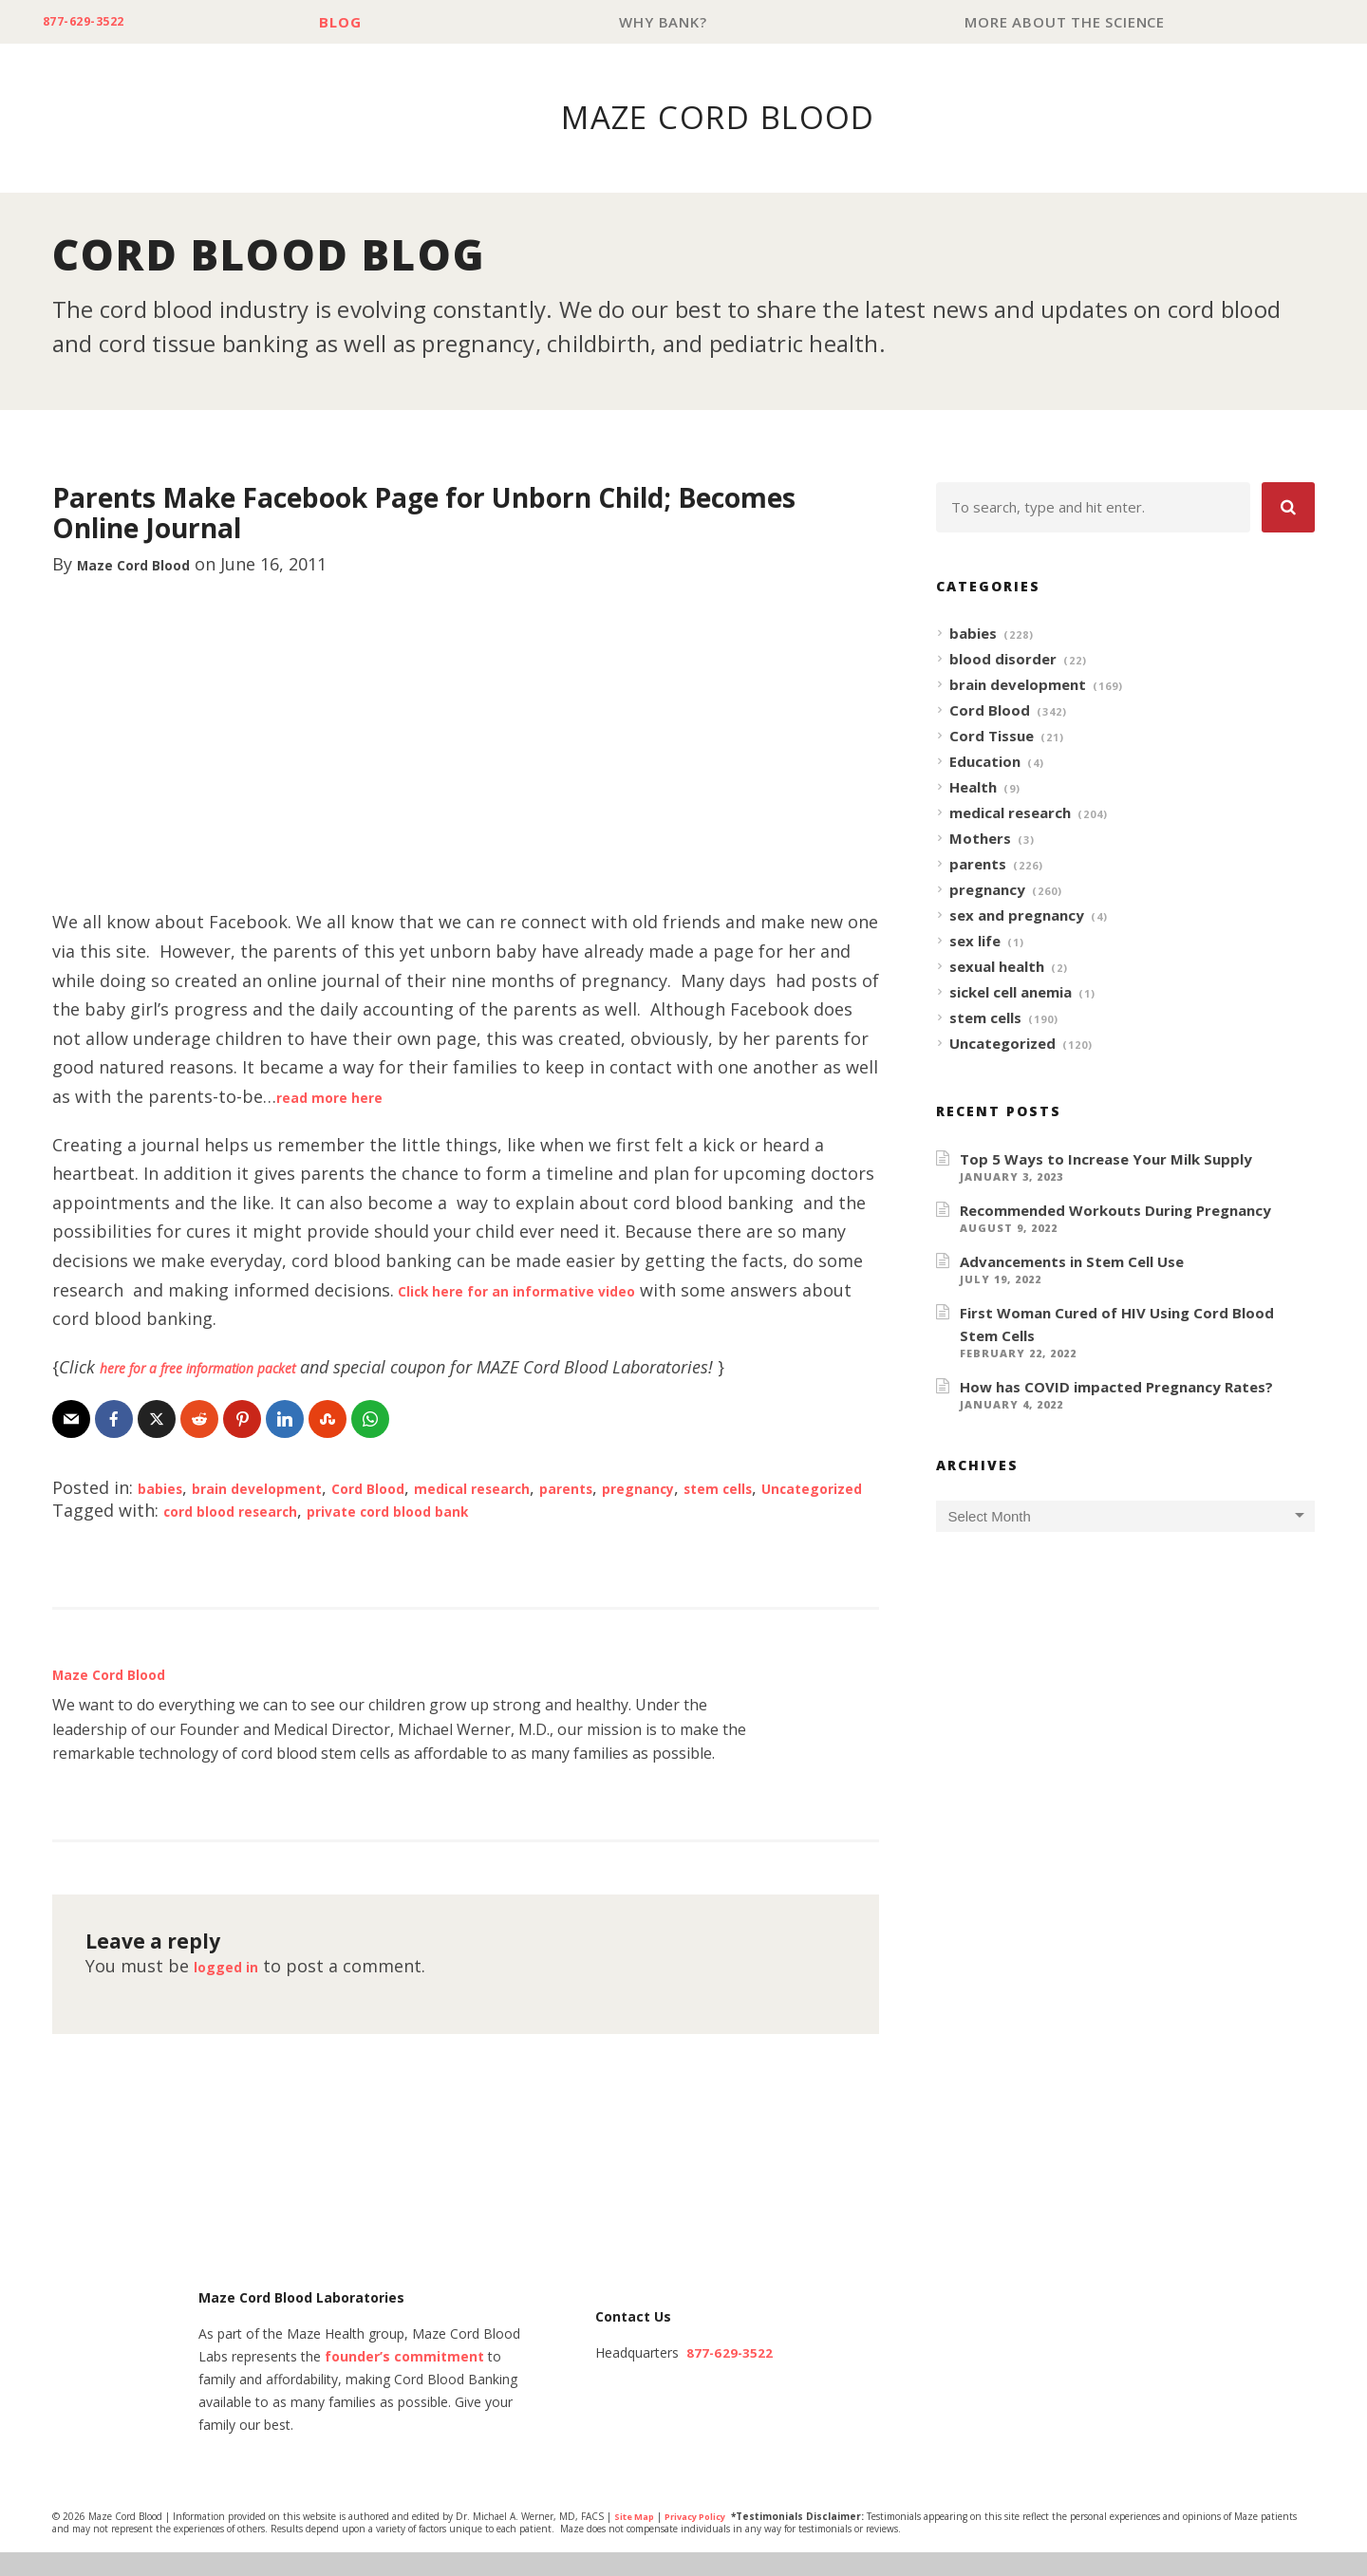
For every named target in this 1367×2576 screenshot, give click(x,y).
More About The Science (1069, 22)
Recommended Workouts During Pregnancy (1115, 1211)
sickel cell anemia (1010, 992)
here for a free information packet (228, 1367)
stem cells (985, 1018)
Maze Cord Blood (150, 564)
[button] (1288, 508)
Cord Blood (421, 1488)
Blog (362, 22)
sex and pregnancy (1016, 915)
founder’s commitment (404, 2381)
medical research (550, 1488)
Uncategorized (162, 1511)
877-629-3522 (96, 22)
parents (665, 1488)
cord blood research (248, 1533)
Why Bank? (676, 22)
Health (973, 787)
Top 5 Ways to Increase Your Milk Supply (1106, 1159)
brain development (283, 1488)
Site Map (636, 2541)
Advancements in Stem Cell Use (1072, 1262)
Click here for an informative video (545, 1290)
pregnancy (752, 1488)
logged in (233, 1989)
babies (165, 1488)
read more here (342, 1097)
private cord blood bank (445, 1533)
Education (985, 762)
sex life (975, 941)
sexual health (996, 967)
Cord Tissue (991, 736)
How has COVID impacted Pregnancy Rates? (1116, 1387)
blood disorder (1003, 659)
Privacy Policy (704, 2541)
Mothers (980, 839)
